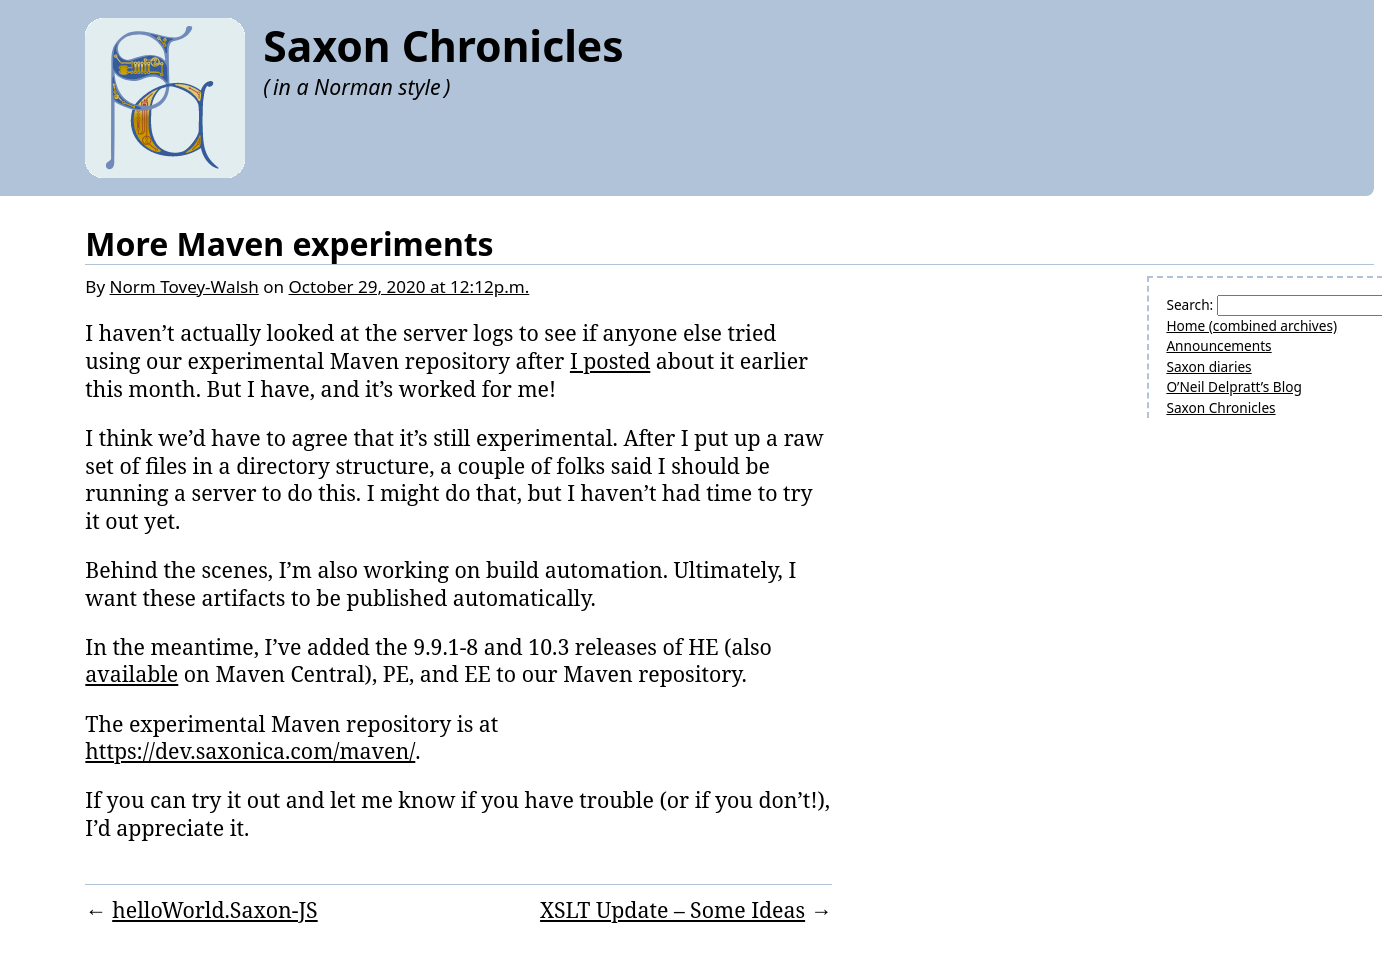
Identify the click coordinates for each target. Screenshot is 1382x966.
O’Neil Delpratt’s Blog (1233, 386)
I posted (610, 360)
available (131, 673)
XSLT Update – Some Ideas (672, 909)
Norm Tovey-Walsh (184, 286)
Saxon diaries (1208, 366)
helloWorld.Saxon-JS (214, 909)
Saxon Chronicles (443, 45)
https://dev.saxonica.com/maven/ (250, 750)
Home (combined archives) (1251, 325)
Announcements (1218, 345)
